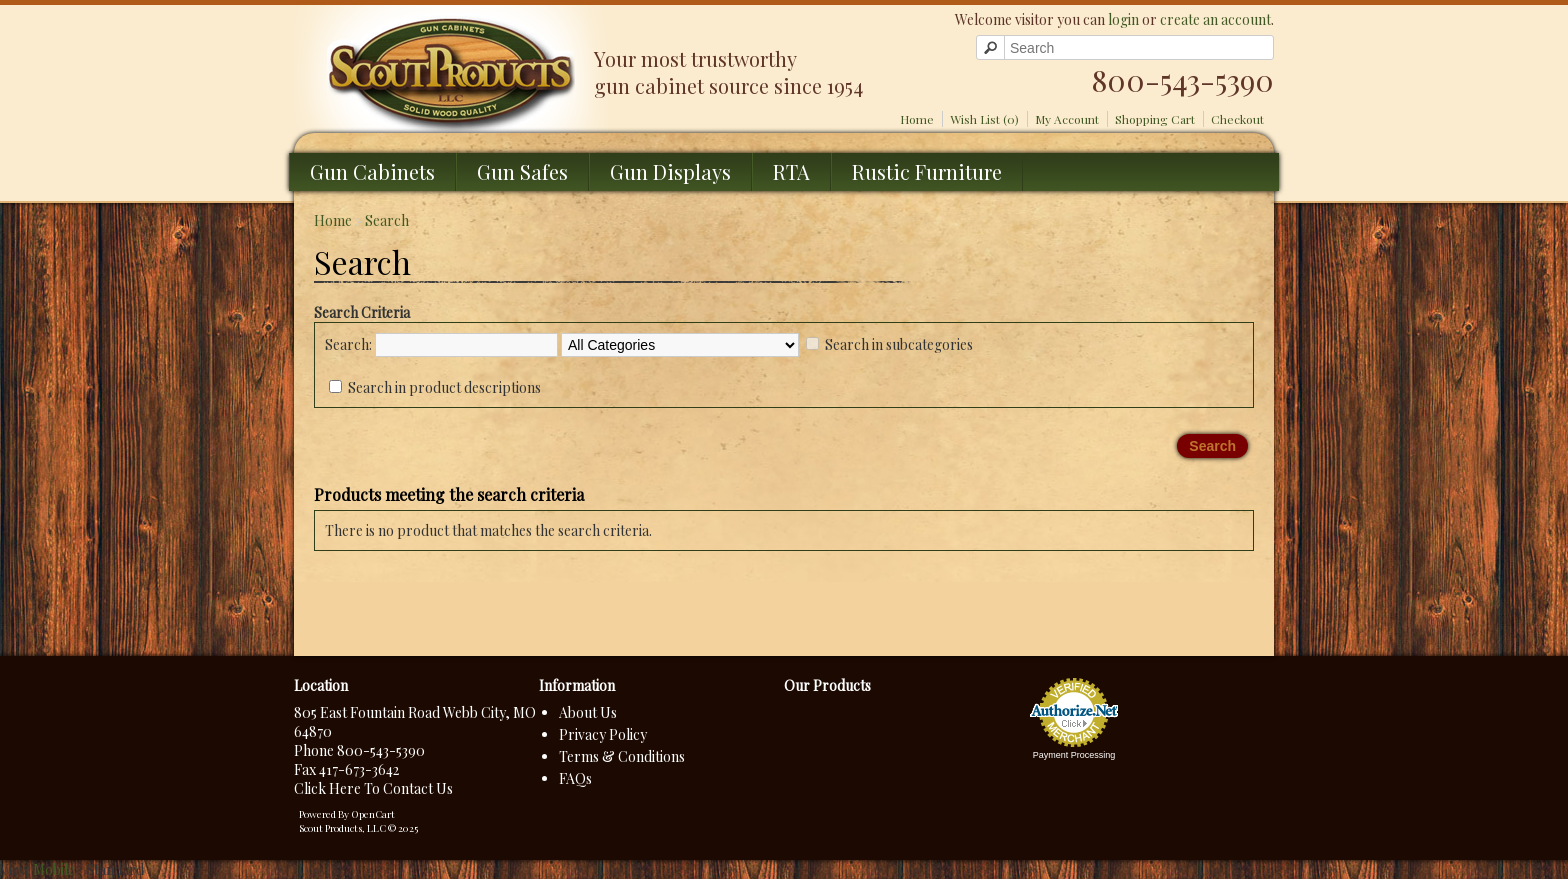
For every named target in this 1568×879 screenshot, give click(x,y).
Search (387, 220)
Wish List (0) (984, 119)
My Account (1067, 119)
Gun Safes (522, 171)
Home (917, 119)
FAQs (575, 778)
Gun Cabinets (372, 171)
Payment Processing (1074, 755)
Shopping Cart (1155, 119)
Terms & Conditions (622, 756)
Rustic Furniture (927, 171)
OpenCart (373, 814)
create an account (1215, 19)
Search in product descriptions (444, 387)
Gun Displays (670, 171)
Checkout (1237, 119)
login (1123, 19)
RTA (791, 171)
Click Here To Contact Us (373, 788)
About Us (588, 712)
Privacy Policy (603, 734)
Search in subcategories (899, 344)
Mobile (54, 869)
